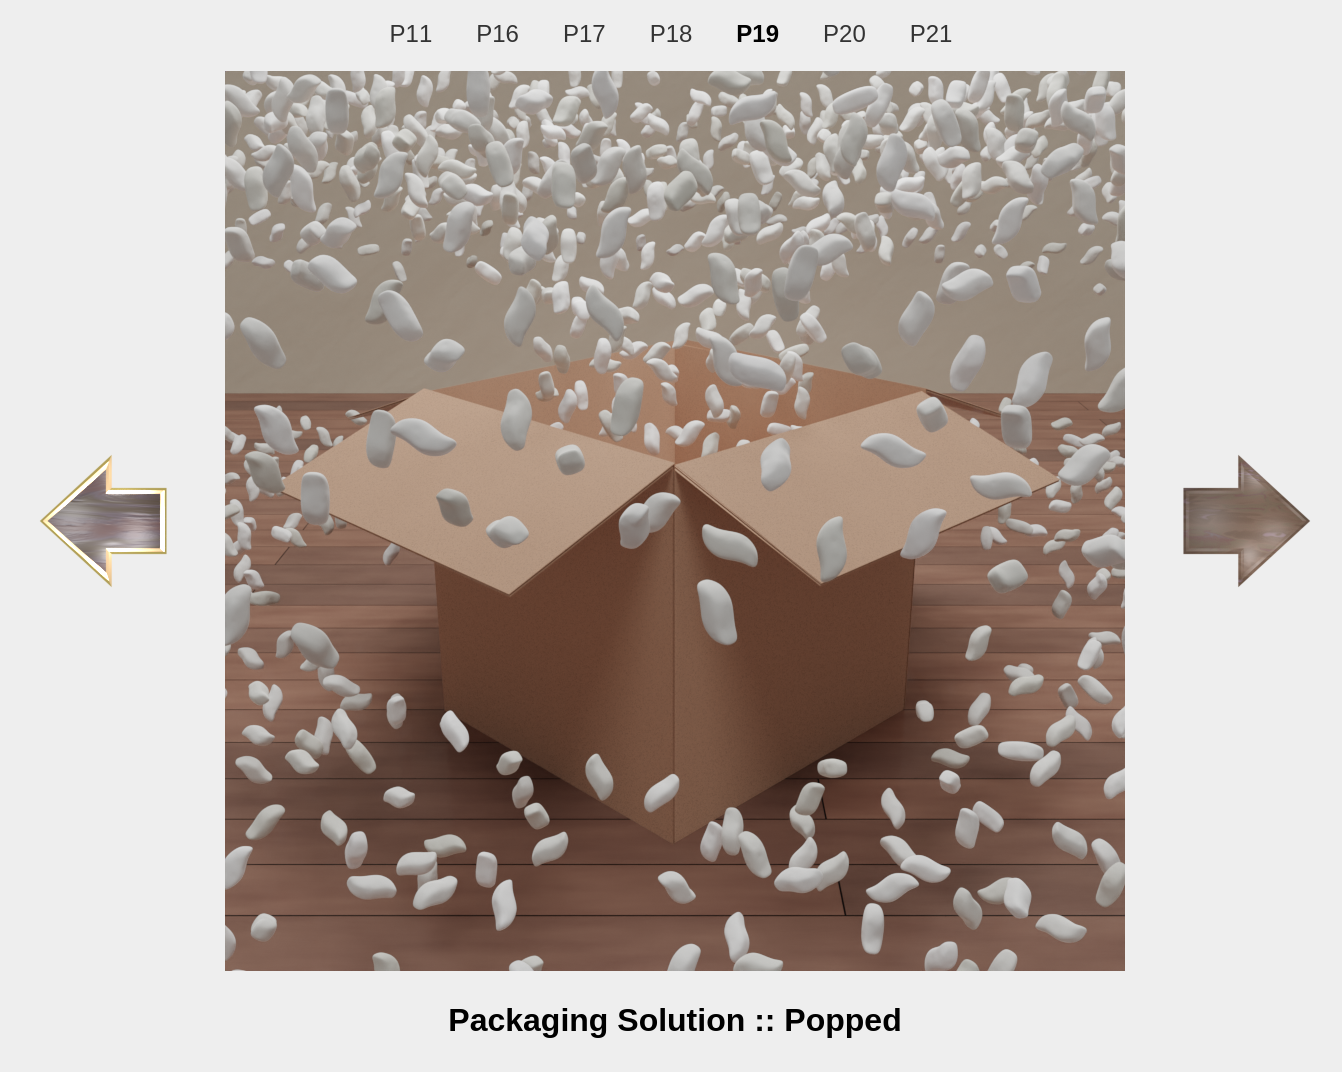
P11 (411, 33)
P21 (931, 33)
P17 (584, 33)
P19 (757, 33)
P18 (671, 33)
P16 (497, 33)
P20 (844, 33)
